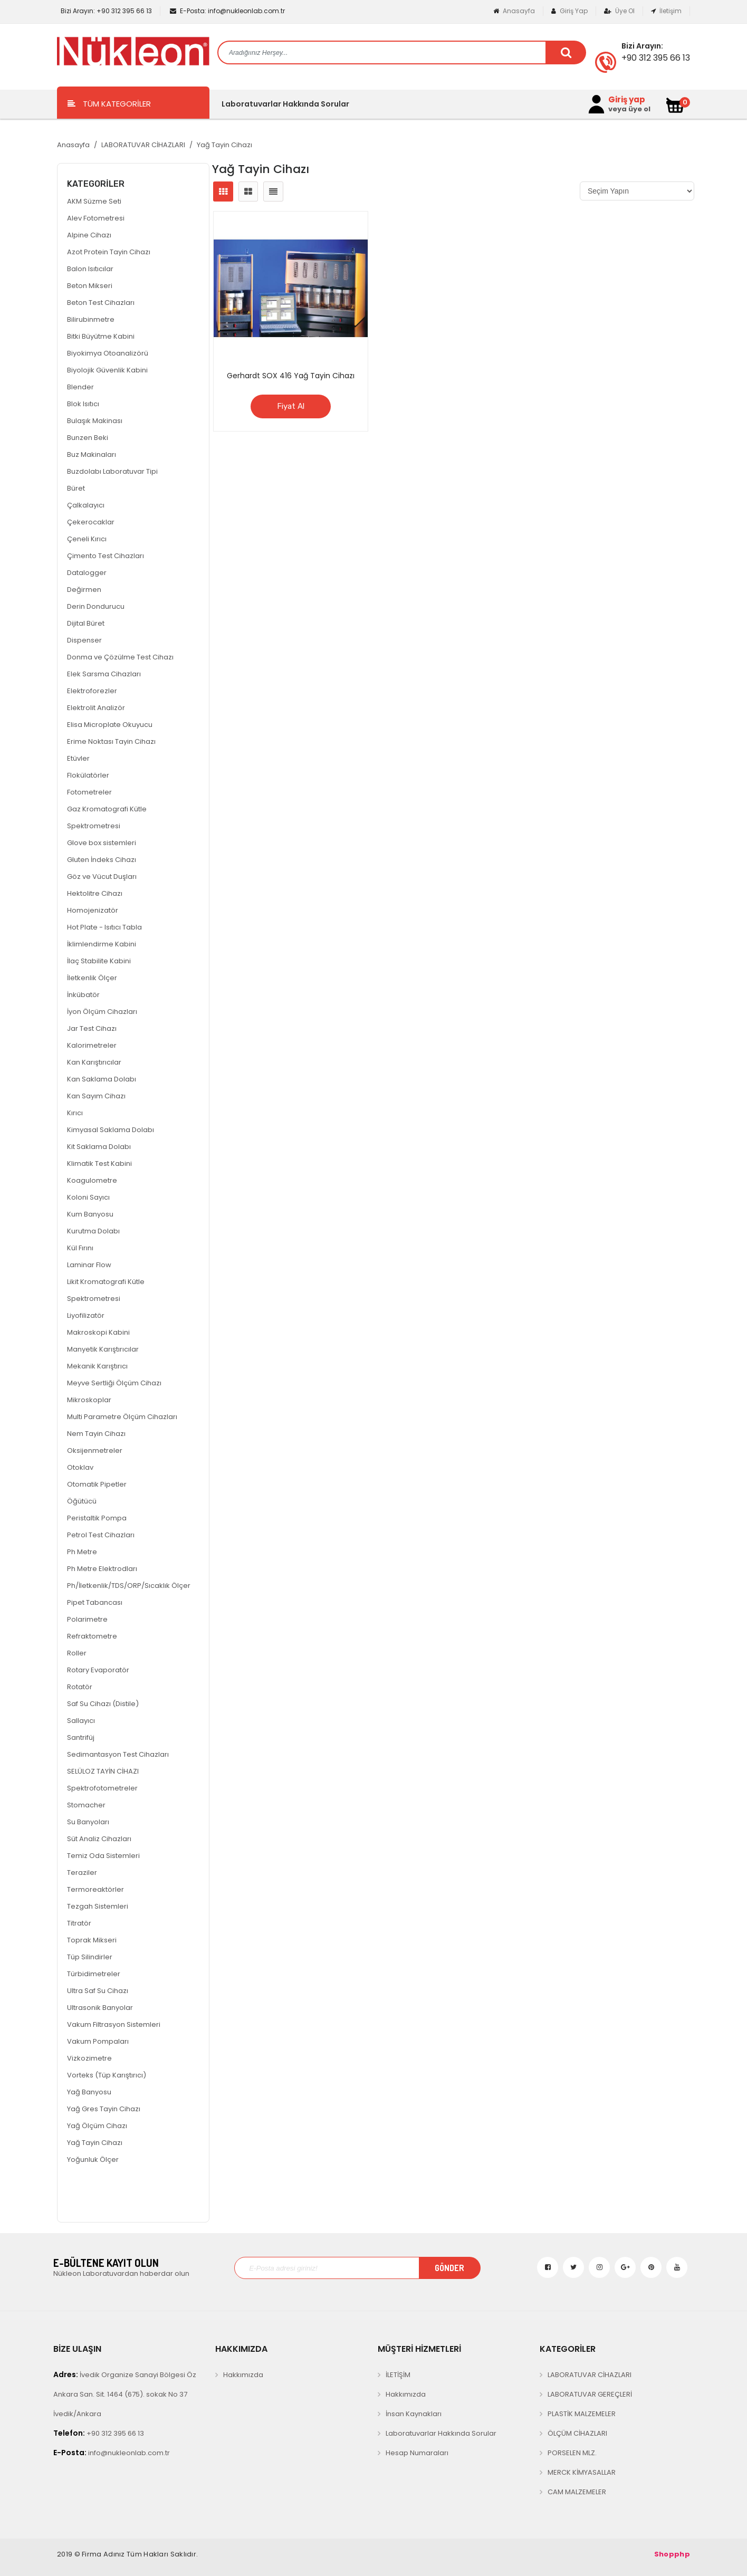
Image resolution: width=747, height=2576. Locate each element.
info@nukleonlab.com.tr (227, 10)
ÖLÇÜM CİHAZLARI (577, 2433)
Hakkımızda (243, 2375)
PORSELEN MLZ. (572, 2453)
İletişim (666, 10)
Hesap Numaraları (417, 2453)
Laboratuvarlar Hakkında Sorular (285, 104)
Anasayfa (514, 10)
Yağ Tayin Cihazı (224, 145)
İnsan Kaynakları (414, 2414)
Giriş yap (626, 99)
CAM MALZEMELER (577, 2492)
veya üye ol (629, 109)
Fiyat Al (290, 406)
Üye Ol (619, 10)
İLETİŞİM (398, 2375)
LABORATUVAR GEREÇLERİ (590, 2394)
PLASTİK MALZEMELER (582, 2414)
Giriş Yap (569, 10)
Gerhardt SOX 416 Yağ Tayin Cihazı (291, 375)
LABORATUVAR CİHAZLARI (143, 145)
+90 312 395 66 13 (105, 10)
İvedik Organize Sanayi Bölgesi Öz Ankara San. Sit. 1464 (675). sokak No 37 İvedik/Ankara (124, 2394)
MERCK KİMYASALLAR (582, 2472)
